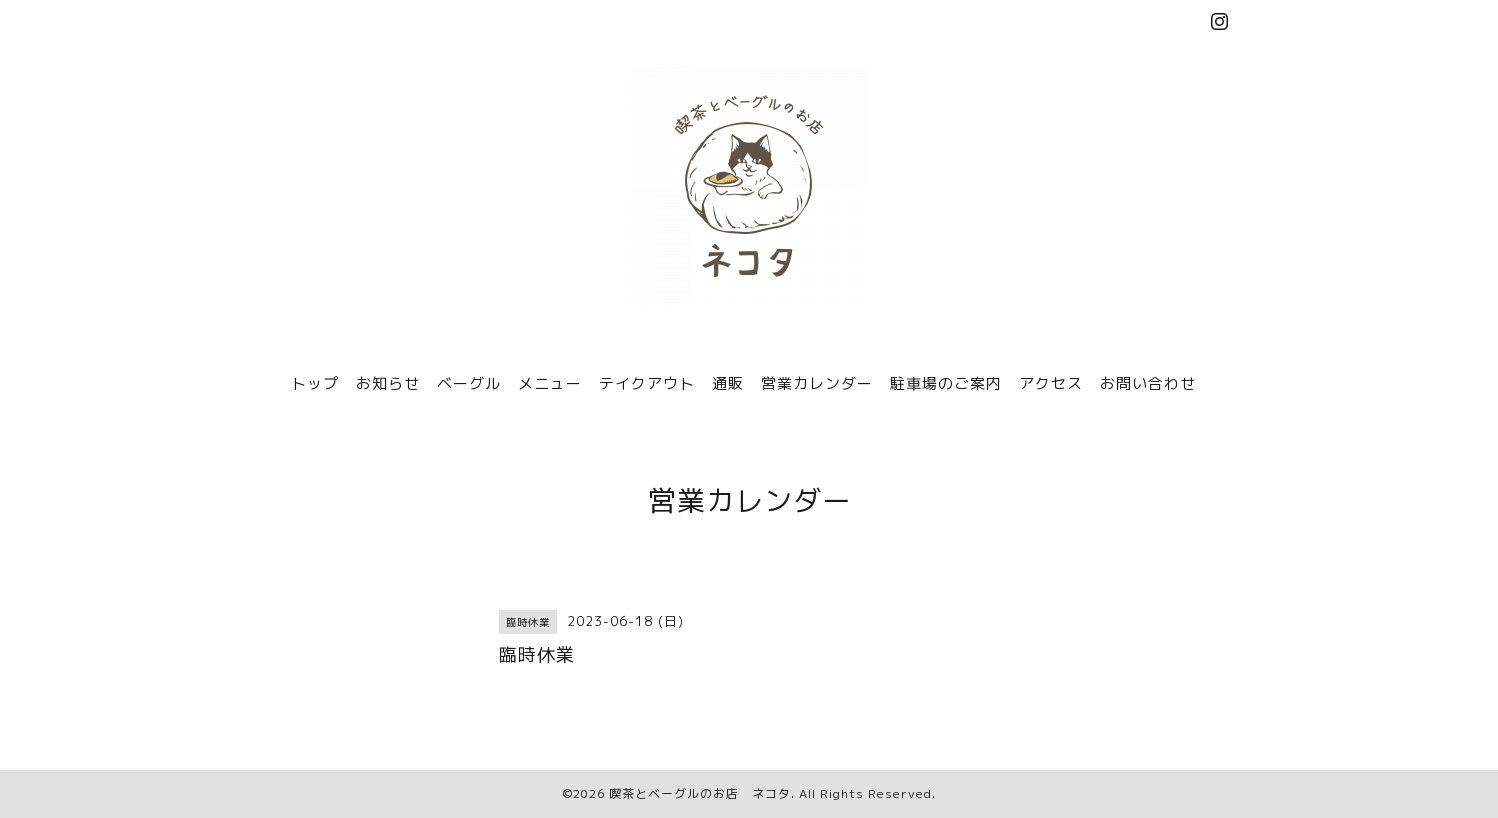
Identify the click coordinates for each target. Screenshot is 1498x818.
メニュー (550, 383)
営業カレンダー (817, 383)
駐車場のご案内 (946, 383)
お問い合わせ (1148, 383)
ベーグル (469, 383)
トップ (315, 383)
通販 (728, 383)
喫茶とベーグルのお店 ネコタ (700, 793)
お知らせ (388, 383)
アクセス (1051, 383)
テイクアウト (647, 383)
